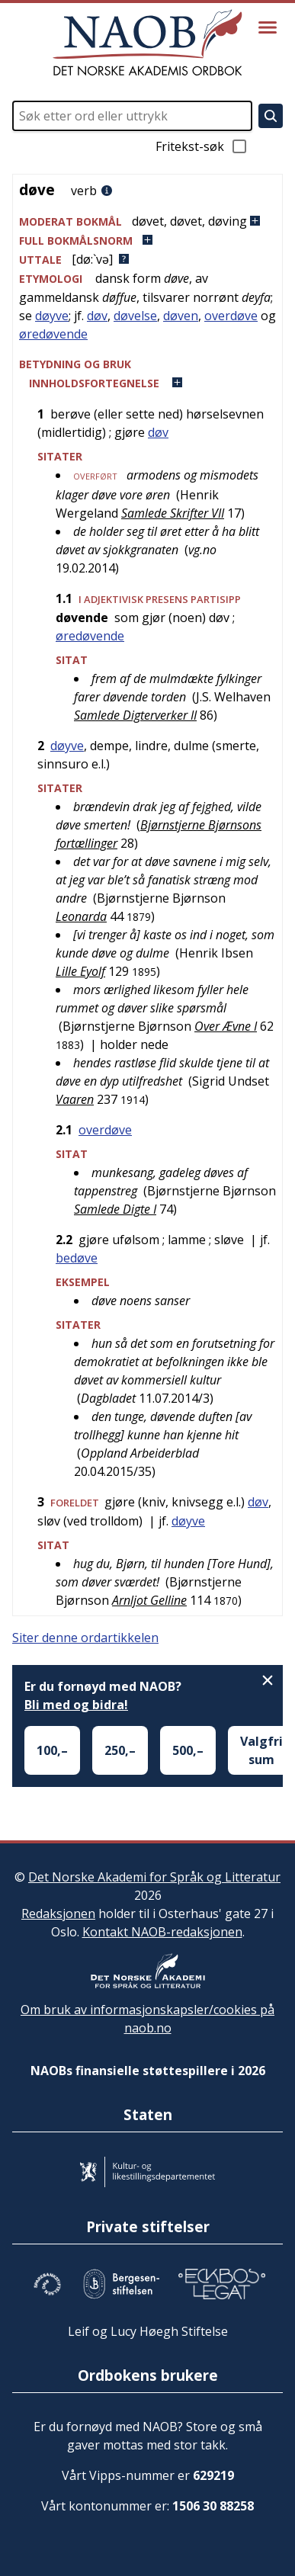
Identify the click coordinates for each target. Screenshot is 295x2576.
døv (97, 315)
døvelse (135, 315)
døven (180, 315)
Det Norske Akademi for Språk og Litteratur (154, 1877)
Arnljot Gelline (149, 1600)
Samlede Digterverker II (135, 715)
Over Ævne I (225, 1026)
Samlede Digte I (115, 1209)
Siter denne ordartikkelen (85, 1637)
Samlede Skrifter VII (172, 513)
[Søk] (270, 116)
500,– (188, 1750)
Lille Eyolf (80, 971)
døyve (52, 315)
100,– (52, 1750)
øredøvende (53, 334)
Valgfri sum (261, 1750)
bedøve (77, 1258)
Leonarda (81, 916)
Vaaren (75, 1099)
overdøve (231, 315)
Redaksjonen (58, 1913)
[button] (147, 221)
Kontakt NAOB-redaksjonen (162, 1931)
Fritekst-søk (202, 146)
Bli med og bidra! (76, 1704)
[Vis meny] (267, 27)
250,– (120, 1750)
